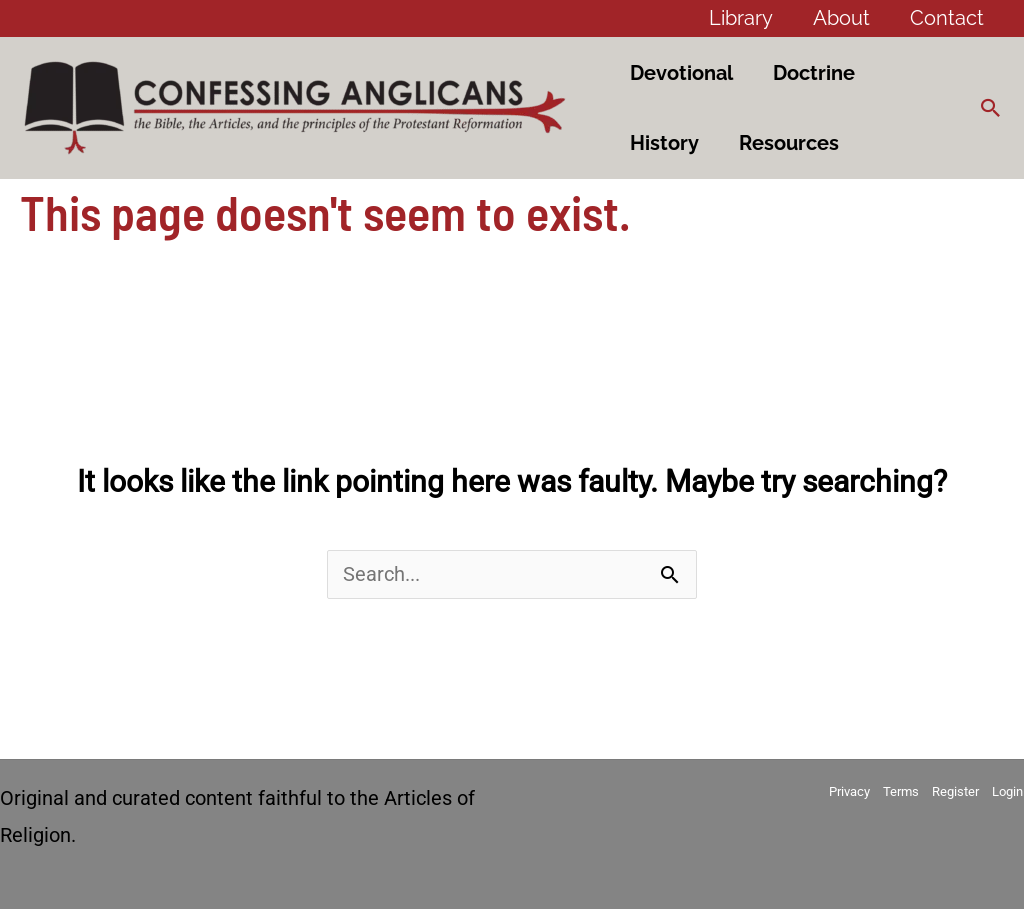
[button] (991, 108)
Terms (902, 792)
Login (1008, 792)
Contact (947, 18)
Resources (789, 143)
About (841, 18)
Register (956, 792)
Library (741, 18)
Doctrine (814, 73)
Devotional (681, 73)
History (664, 143)
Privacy (850, 792)
